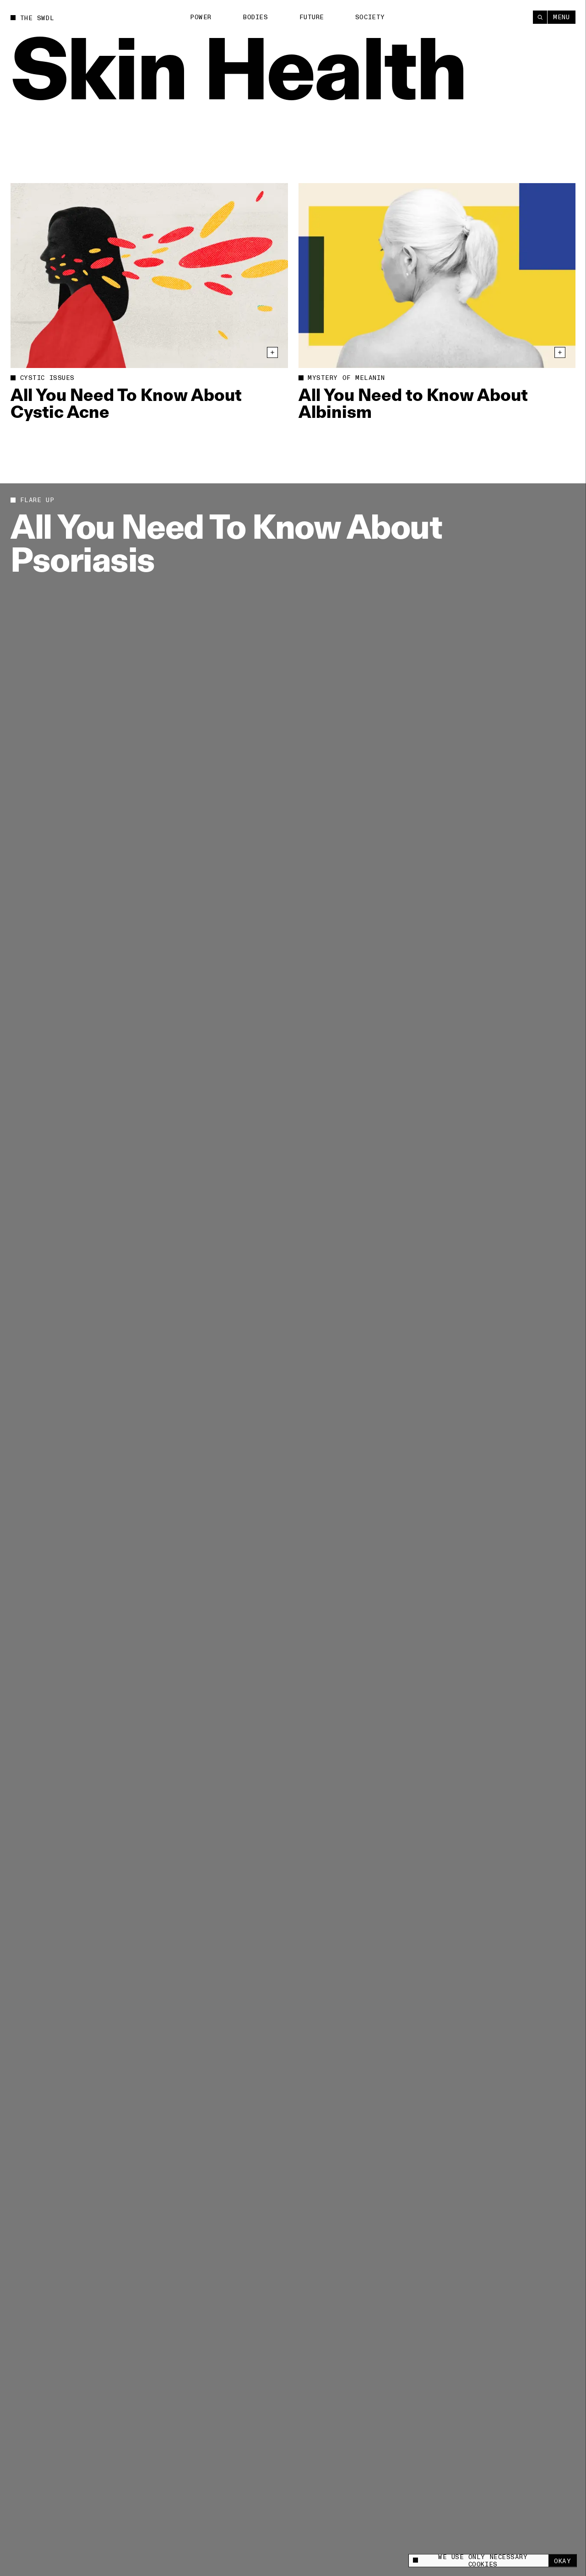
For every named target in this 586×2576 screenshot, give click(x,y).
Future (311, 17)
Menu (561, 17)
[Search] (540, 17)
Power (201, 17)
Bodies (255, 17)
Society (370, 17)
